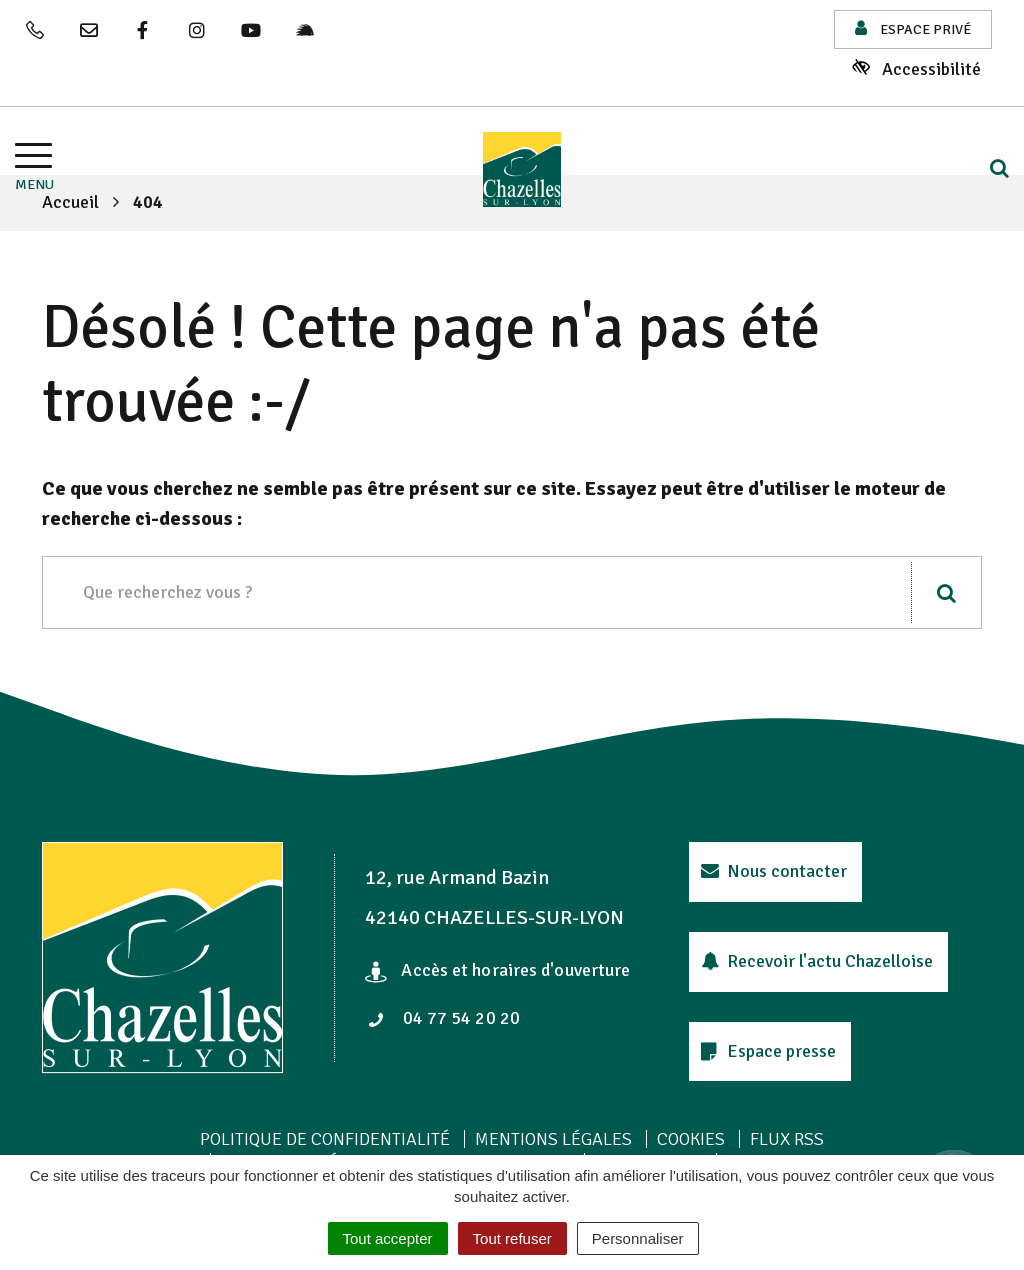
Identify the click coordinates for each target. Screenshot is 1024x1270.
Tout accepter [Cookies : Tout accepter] (388, 1238)
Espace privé (913, 28)
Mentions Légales (553, 1139)
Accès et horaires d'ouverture (497, 970)
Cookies (691, 1139)
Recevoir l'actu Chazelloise (817, 961)
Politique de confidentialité (325, 1139)
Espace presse (769, 1051)
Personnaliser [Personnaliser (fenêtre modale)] (638, 1238)
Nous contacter (774, 871)
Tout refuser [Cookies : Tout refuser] (512, 1238)
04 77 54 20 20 (444, 1018)
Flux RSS (787, 1139)
